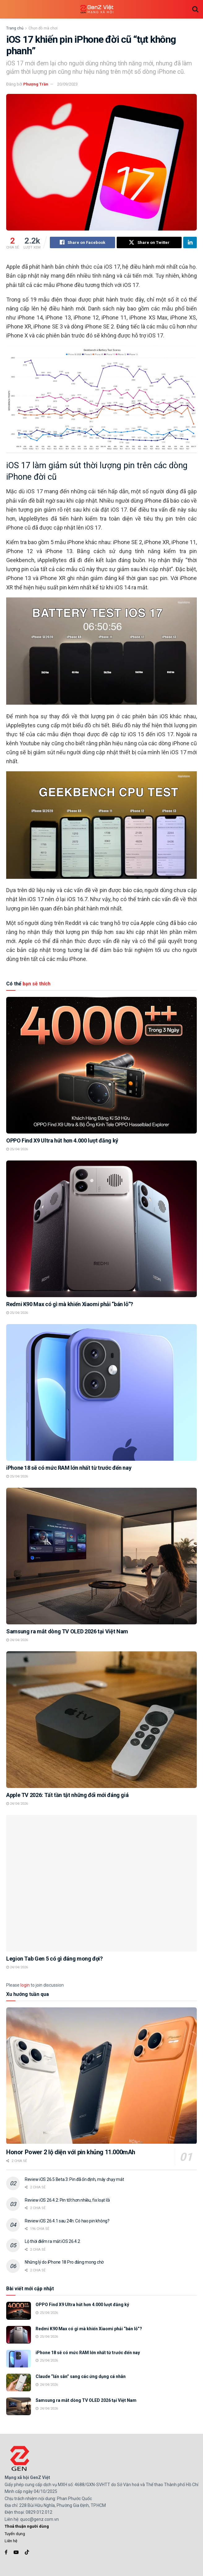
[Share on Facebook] (82, 243)
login (25, 1985)
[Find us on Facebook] (6, 2552)
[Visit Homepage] (97, 9)
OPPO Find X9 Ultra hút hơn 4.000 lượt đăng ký (62, 1140)
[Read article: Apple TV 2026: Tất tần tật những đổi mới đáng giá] (101, 1720)
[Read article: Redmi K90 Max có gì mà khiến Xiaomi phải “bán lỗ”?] (101, 1229)
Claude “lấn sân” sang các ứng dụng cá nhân (81, 2376)
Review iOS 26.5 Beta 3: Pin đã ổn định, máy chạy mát (74, 2179)
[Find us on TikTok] (27, 2552)
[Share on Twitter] (149, 243)
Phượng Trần (35, 84)
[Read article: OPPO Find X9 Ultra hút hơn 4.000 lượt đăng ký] (101, 1065)
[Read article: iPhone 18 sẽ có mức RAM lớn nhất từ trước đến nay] (101, 1392)
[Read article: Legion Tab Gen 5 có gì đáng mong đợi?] (101, 1883)
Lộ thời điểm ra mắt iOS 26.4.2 (52, 2241)
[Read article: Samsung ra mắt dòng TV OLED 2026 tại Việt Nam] (101, 1556)
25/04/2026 (17, 1149)
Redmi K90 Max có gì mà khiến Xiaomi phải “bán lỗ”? (69, 1304)
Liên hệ (11, 2541)
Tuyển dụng (15, 2533)
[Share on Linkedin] (190, 243)
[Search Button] (195, 9)
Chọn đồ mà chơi (43, 28)
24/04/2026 (17, 1640)
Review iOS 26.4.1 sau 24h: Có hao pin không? (67, 2220)
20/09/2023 (67, 84)
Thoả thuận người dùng (27, 2526)
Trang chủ (15, 28)
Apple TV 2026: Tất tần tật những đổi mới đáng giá (67, 1795)
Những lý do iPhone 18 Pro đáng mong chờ (64, 2262)
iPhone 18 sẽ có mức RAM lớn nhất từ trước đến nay (68, 1467)
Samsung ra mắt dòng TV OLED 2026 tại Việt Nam (67, 1631)
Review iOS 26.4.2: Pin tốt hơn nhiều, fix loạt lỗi (67, 2200)
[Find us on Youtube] (16, 2552)
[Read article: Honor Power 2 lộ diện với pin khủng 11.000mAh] (101, 2075)
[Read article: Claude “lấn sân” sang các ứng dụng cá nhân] (18, 2383)
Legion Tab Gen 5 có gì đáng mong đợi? (54, 1959)
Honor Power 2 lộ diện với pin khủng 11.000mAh (70, 2152)
